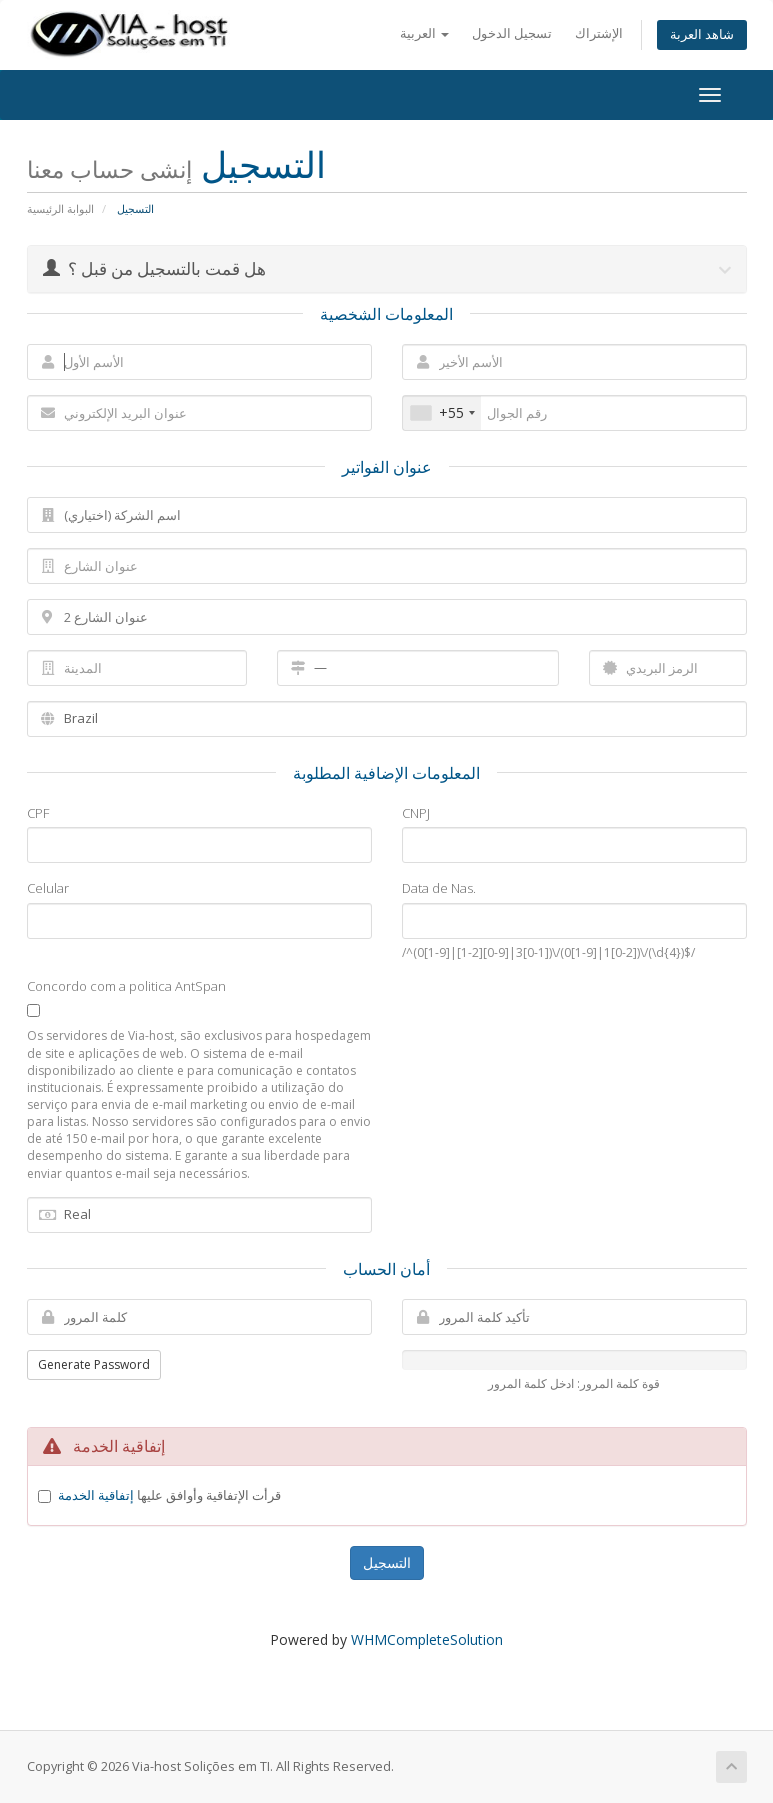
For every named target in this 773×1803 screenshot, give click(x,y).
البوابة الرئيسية (60, 208)
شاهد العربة (702, 34)
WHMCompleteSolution (427, 1639)
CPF (38, 813)
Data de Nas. (439, 888)
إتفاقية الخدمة (96, 1495)
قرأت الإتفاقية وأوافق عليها (169, 1495)
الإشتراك (599, 33)
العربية (424, 33)
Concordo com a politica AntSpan (126, 986)
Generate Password (94, 1364)
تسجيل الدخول (512, 33)
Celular (48, 888)
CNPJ (416, 813)
